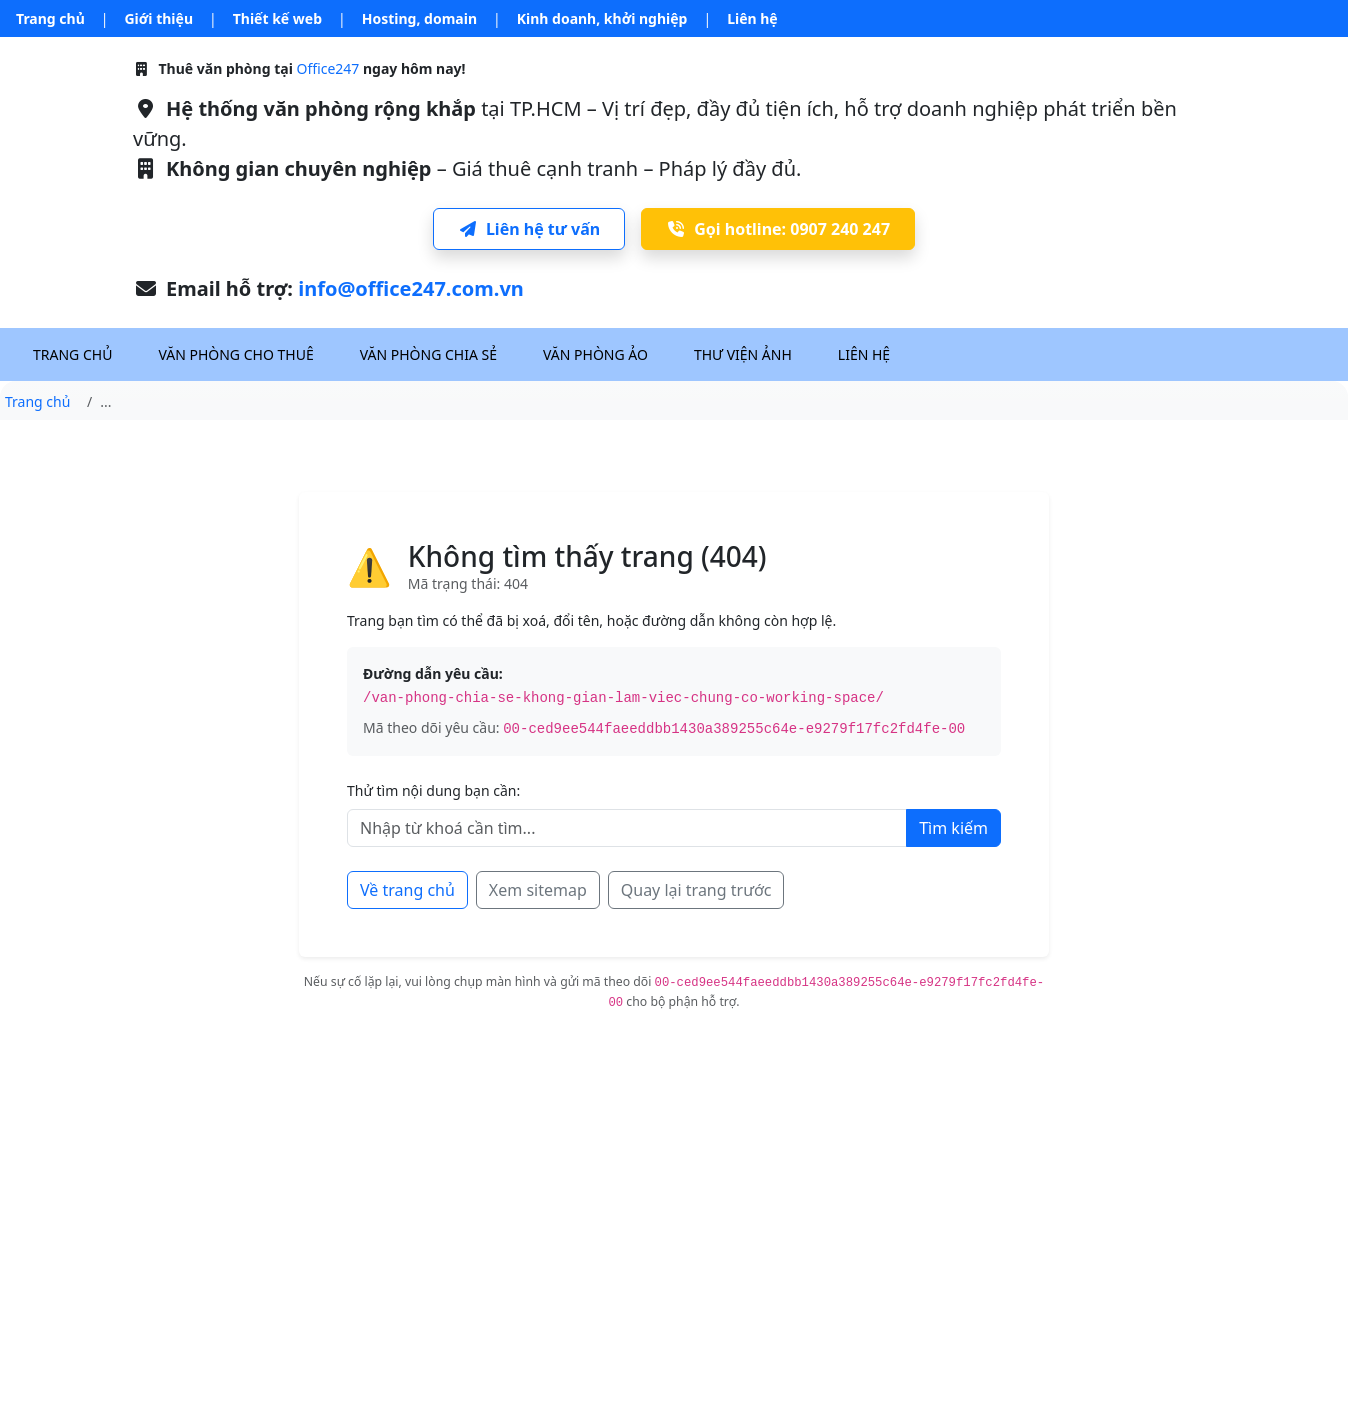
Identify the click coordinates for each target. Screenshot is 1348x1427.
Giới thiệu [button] (158, 18)
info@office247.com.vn (411, 288)
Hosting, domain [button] (419, 18)
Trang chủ (50, 18)
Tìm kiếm (953, 828)
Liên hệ (752, 18)
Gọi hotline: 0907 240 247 (778, 229)
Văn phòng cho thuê (235, 354)
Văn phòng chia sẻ (428, 354)
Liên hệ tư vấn (529, 229)
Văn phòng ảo (595, 354)
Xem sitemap (538, 890)
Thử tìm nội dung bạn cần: (433, 790)
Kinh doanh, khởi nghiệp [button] (602, 18)
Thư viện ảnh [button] (743, 354)
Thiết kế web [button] (277, 18)
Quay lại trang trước (696, 890)
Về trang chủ (407, 890)
